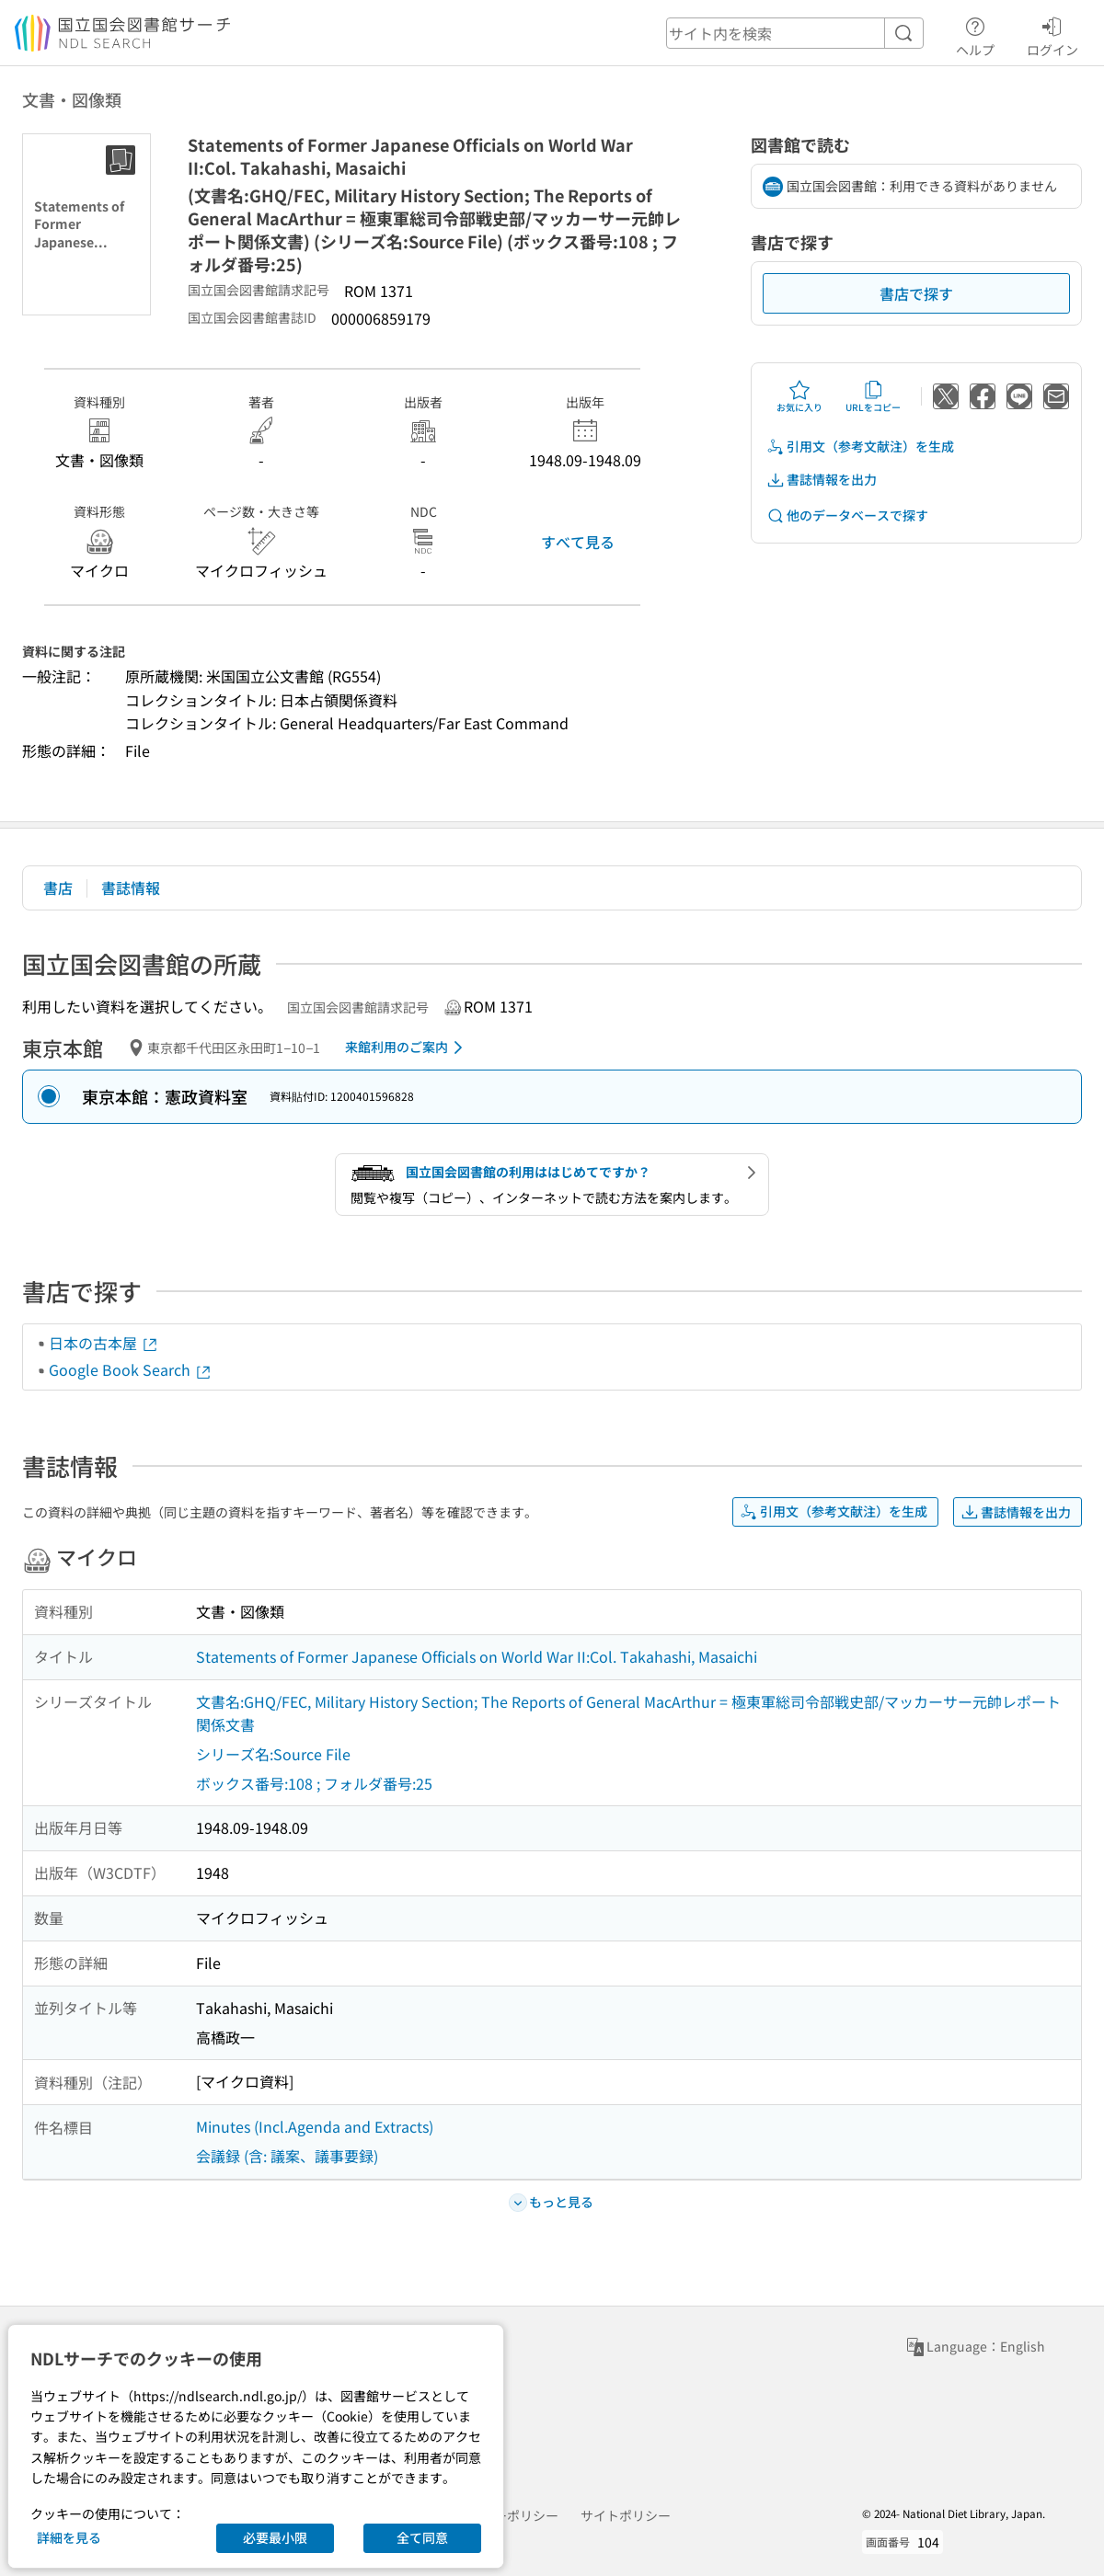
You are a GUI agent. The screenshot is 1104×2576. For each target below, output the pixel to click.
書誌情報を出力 (821, 479)
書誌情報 (130, 887)
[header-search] (795, 33)
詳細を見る (69, 2537)
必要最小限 (275, 2537)
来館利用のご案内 (407, 1047)
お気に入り (799, 396)
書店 (58, 887)
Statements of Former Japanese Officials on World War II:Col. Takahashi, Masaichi (476, 1656)
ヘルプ (975, 34)
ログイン (1052, 34)
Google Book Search (131, 1369)
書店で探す (916, 293)
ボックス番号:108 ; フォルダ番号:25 (314, 1783)
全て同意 (422, 2537)
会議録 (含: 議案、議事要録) (287, 2156)
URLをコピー (873, 396)
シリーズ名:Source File (273, 1754)
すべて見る (578, 542)
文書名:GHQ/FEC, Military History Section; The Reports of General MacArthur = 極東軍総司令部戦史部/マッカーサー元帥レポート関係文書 (628, 1713)
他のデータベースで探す (847, 515)
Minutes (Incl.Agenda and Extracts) (314, 2126)
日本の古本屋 (104, 1343)
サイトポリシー (626, 2515)
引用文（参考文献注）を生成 (860, 446)
